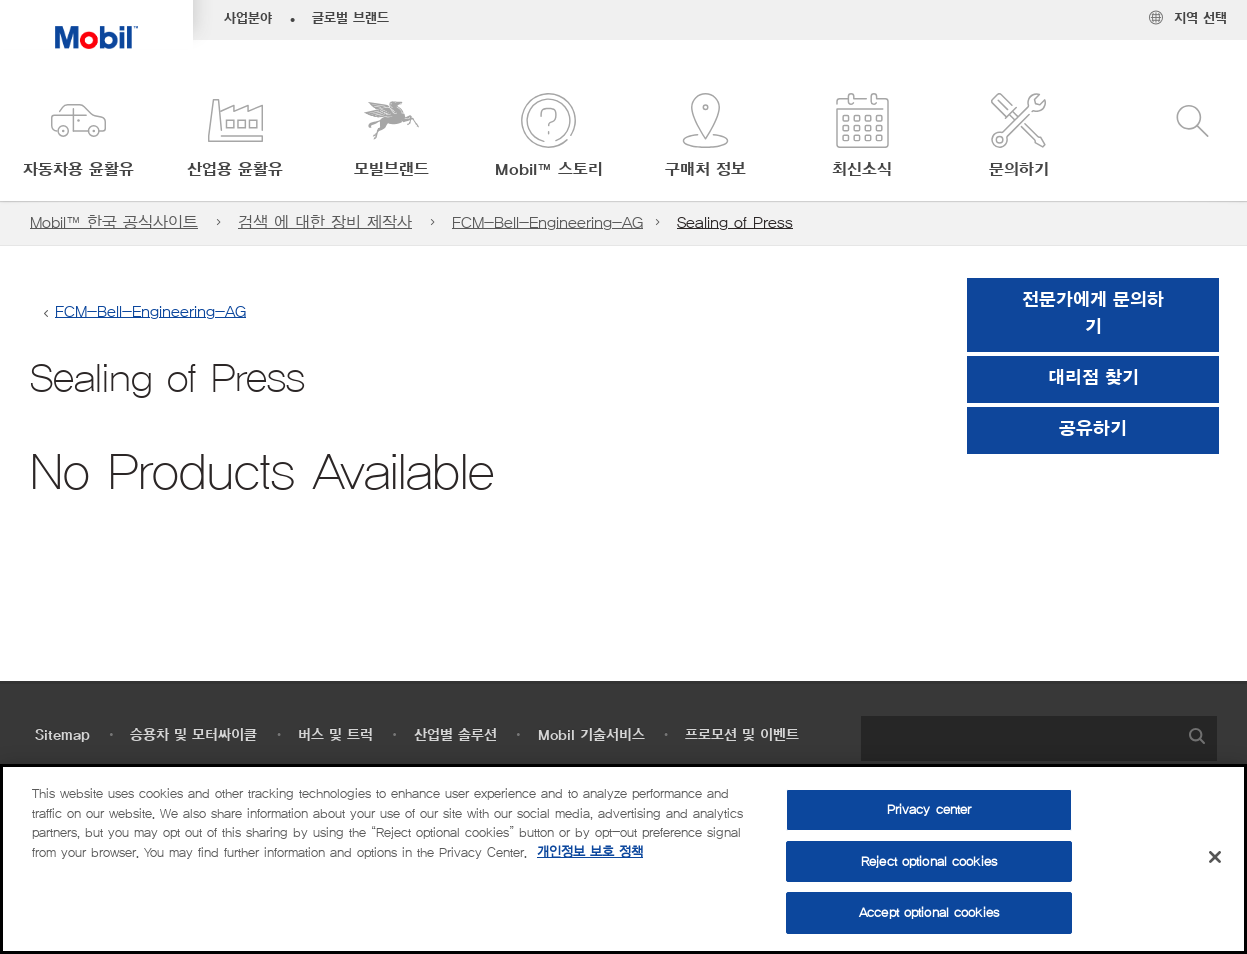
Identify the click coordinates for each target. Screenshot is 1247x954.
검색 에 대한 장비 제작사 (325, 222)
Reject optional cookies (929, 861)
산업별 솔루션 (455, 735)
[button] (78, 137)
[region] (623, 859)
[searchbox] (1019, 738)
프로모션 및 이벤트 (742, 735)
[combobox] (1039, 738)
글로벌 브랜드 (350, 19)
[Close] (1215, 857)
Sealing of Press (735, 222)
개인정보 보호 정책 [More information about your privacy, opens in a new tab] (590, 852)
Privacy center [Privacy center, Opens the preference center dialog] (929, 809)
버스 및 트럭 (335, 735)
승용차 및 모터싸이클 (193, 735)
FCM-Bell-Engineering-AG (547, 222)
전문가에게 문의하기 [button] (1093, 314)
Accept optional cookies (929, 912)
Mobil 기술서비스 (591, 735)
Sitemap (62, 735)
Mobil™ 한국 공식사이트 (114, 222)
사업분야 (248, 19)
